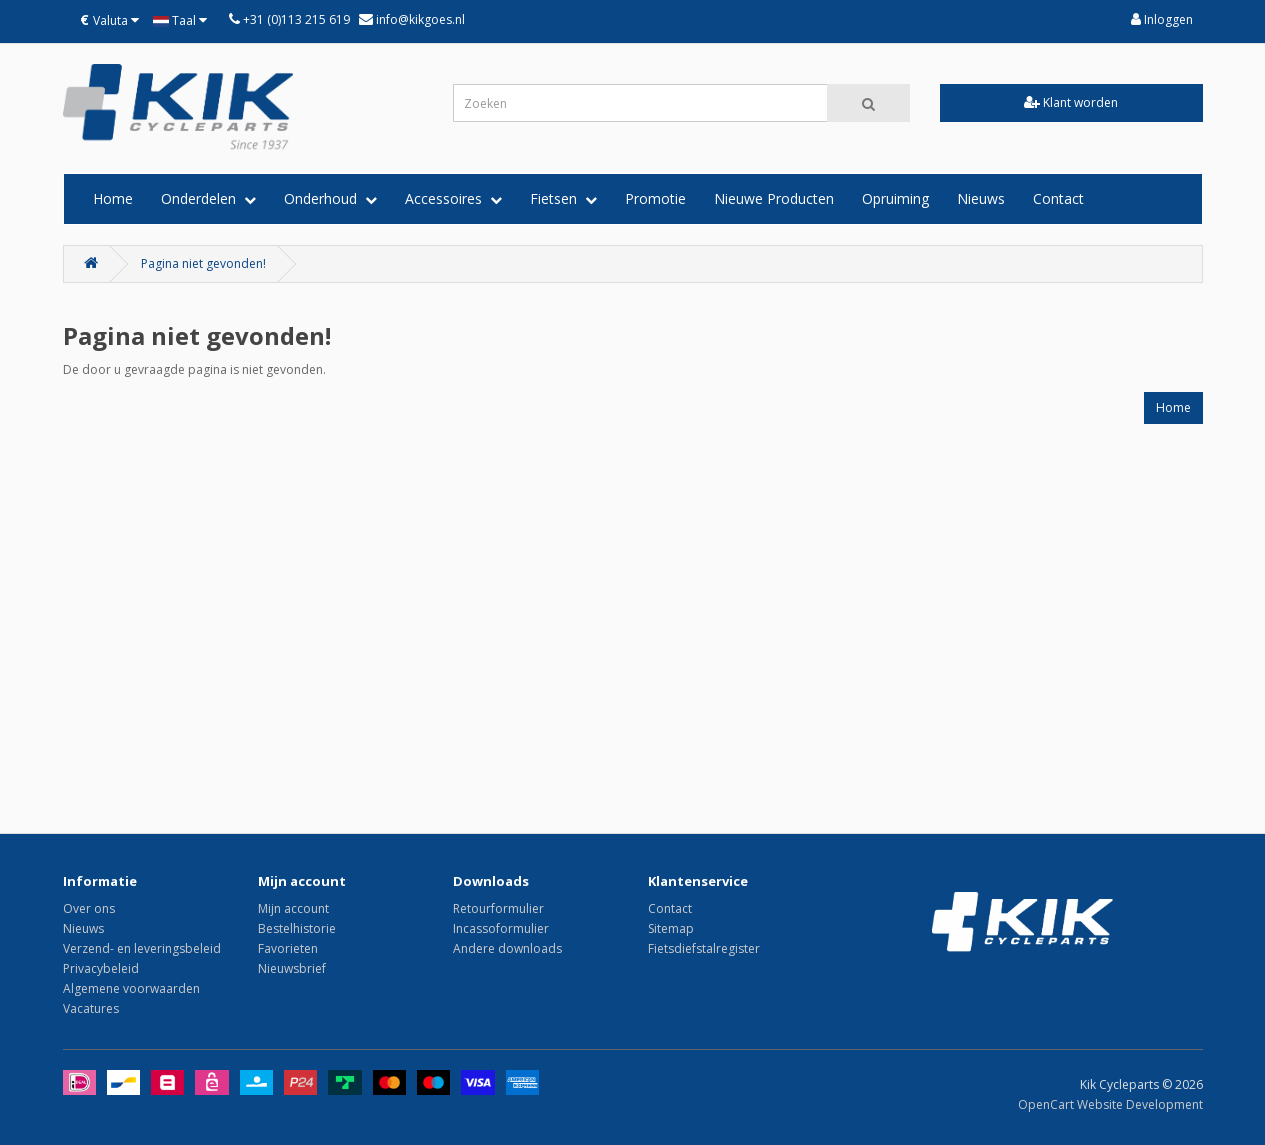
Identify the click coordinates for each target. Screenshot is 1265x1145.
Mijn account (293, 908)
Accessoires (453, 198)
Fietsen (563, 198)
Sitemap (671, 928)
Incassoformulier (501, 928)
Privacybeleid (101, 968)
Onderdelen (208, 198)
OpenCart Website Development (1110, 1104)
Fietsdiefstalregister (704, 948)
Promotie (655, 198)
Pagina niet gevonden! (203, 263)
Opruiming (895, 198)
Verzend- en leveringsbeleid (142, 948)
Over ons (89, 908)
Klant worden (1071, 102)
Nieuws (981, 198)
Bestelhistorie (297, 928)
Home (113, 198)
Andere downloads (507, 948)
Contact (1058, 198)
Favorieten (288, 948)
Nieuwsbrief (292, 968)
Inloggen (1162, 19)
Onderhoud (330, 198)
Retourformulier (498, 908)
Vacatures (91, 1008)
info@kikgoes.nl (419, 19)
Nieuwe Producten (774, 198)
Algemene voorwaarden (131, 988)
